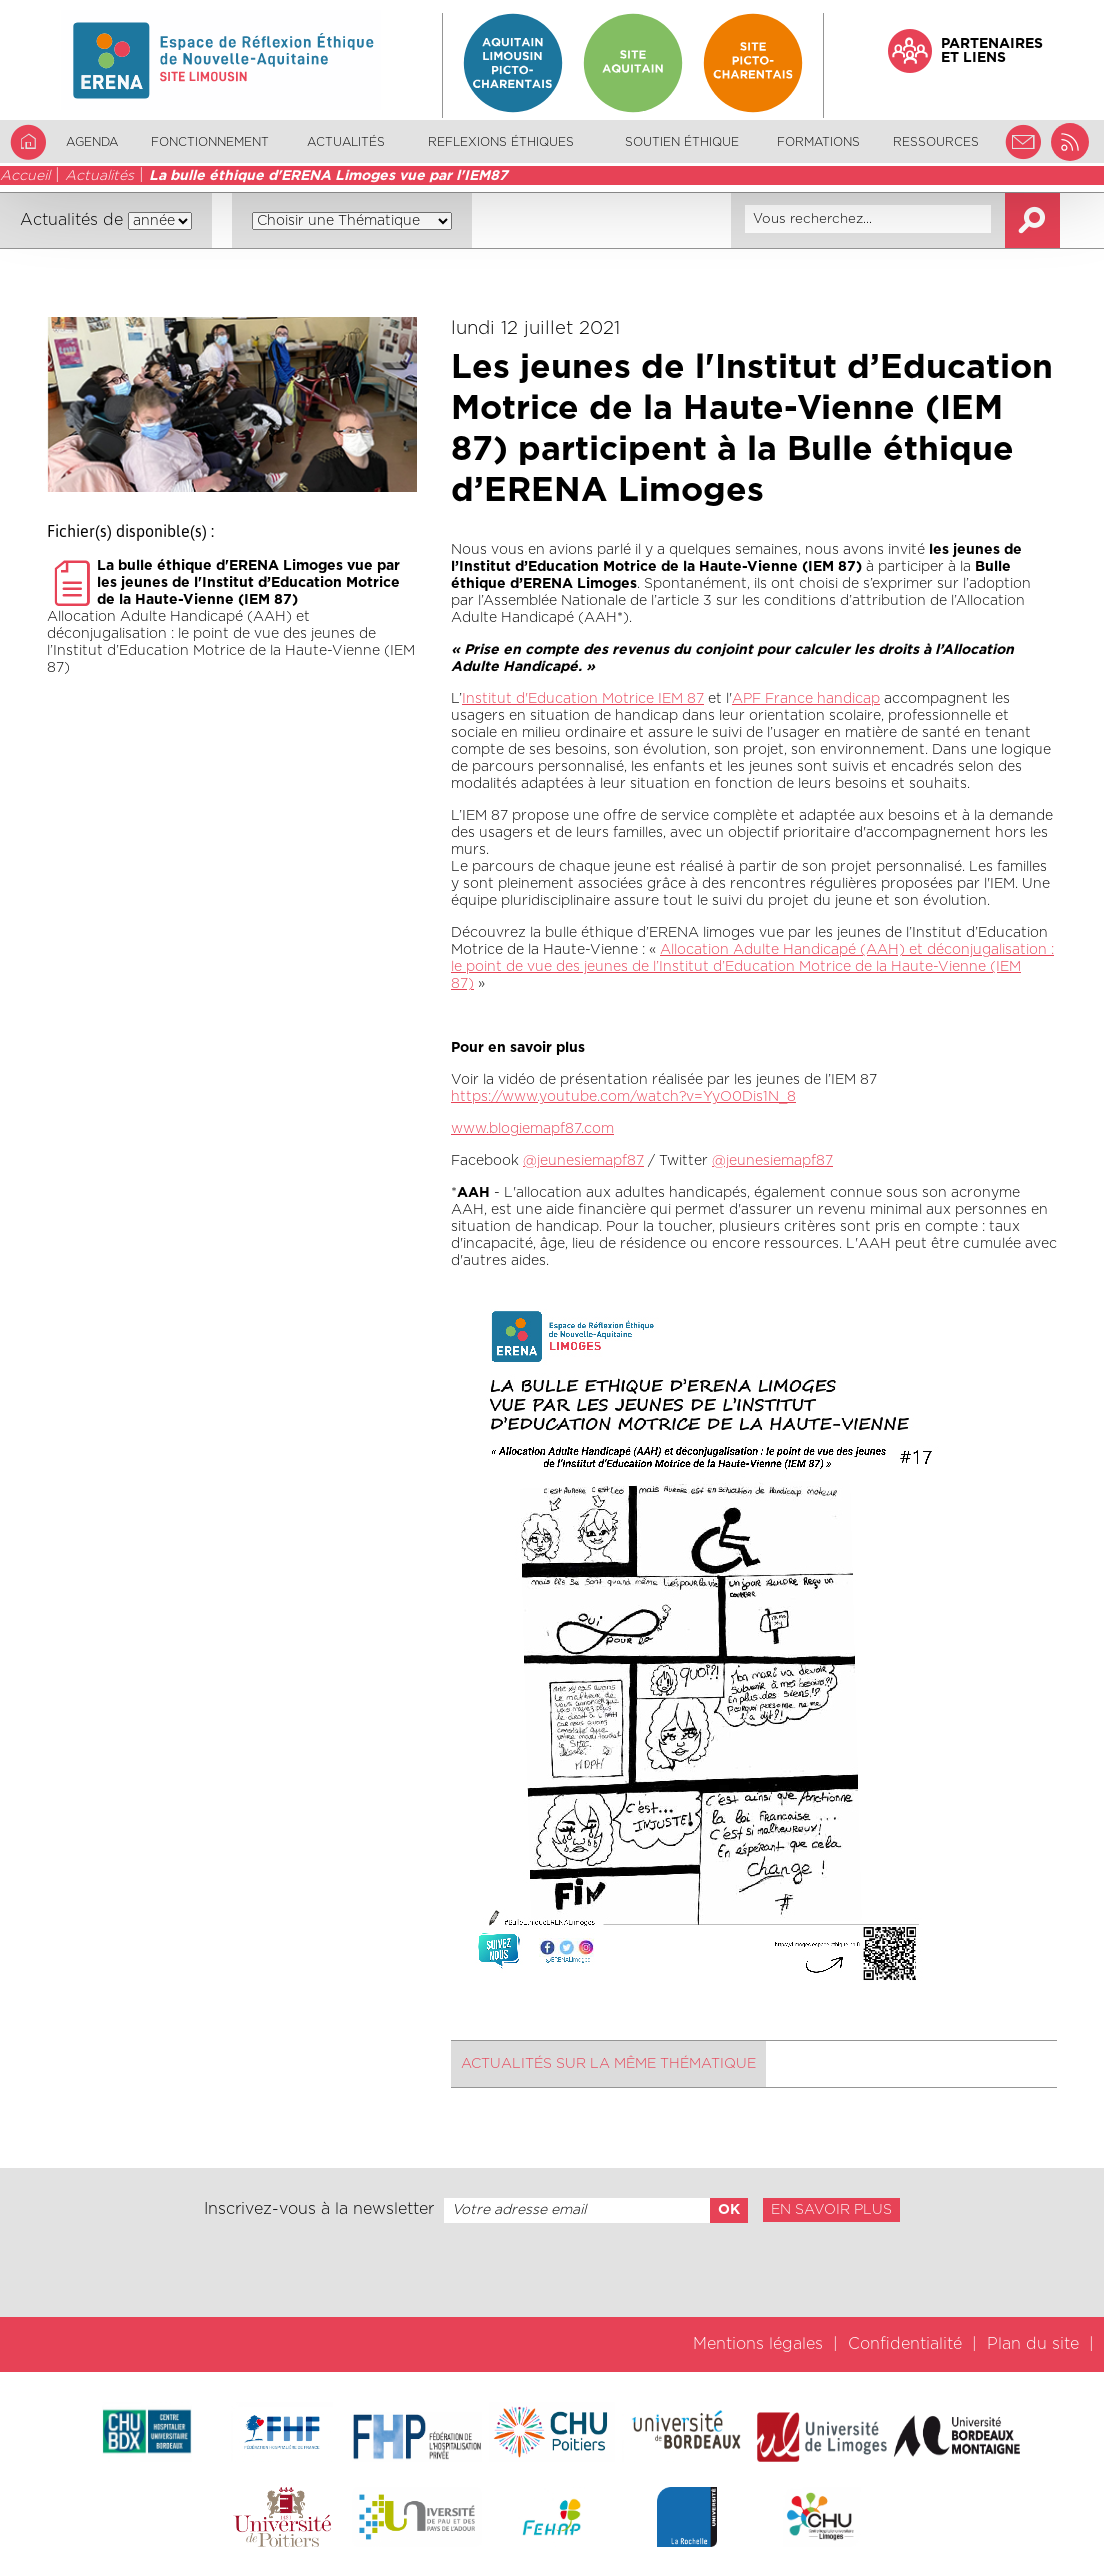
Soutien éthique (682, 142)
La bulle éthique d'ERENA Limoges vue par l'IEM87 (328, 176)
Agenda (92, 142)
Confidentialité (905, 2344)
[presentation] (552, 2270)
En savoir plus (831, 2210)
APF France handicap (806, 699)
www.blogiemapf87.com (532, 1129)
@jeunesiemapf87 (583, 1161)
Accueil (25, 176)
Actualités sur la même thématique (608, 2064)
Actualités (346, 142)
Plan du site (1033, 2344)
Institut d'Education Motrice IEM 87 (583, 699)
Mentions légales (758, 2344)
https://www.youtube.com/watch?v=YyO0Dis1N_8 (623, 1097)
